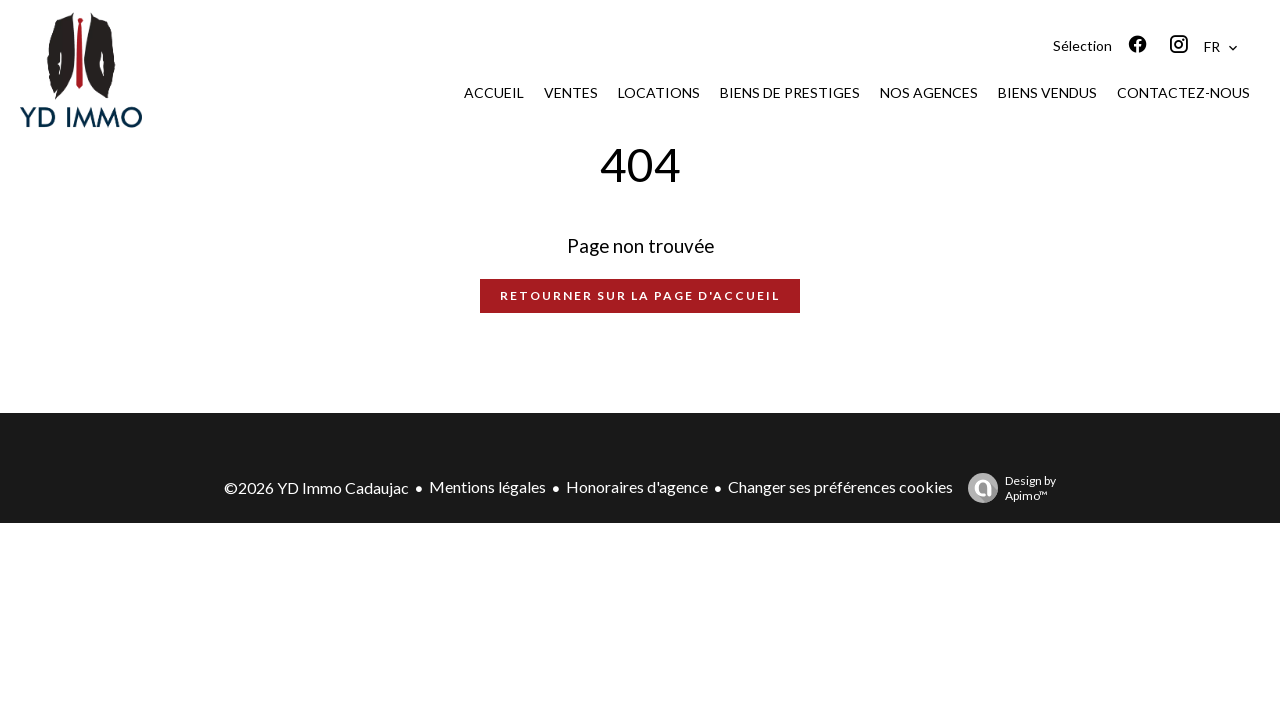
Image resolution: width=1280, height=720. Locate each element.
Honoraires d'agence (637, 486)
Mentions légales (487, 486)
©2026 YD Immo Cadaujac (316, 487)
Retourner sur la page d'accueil (640, 295)
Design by (1007, 488)
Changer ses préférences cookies (840, 486)
